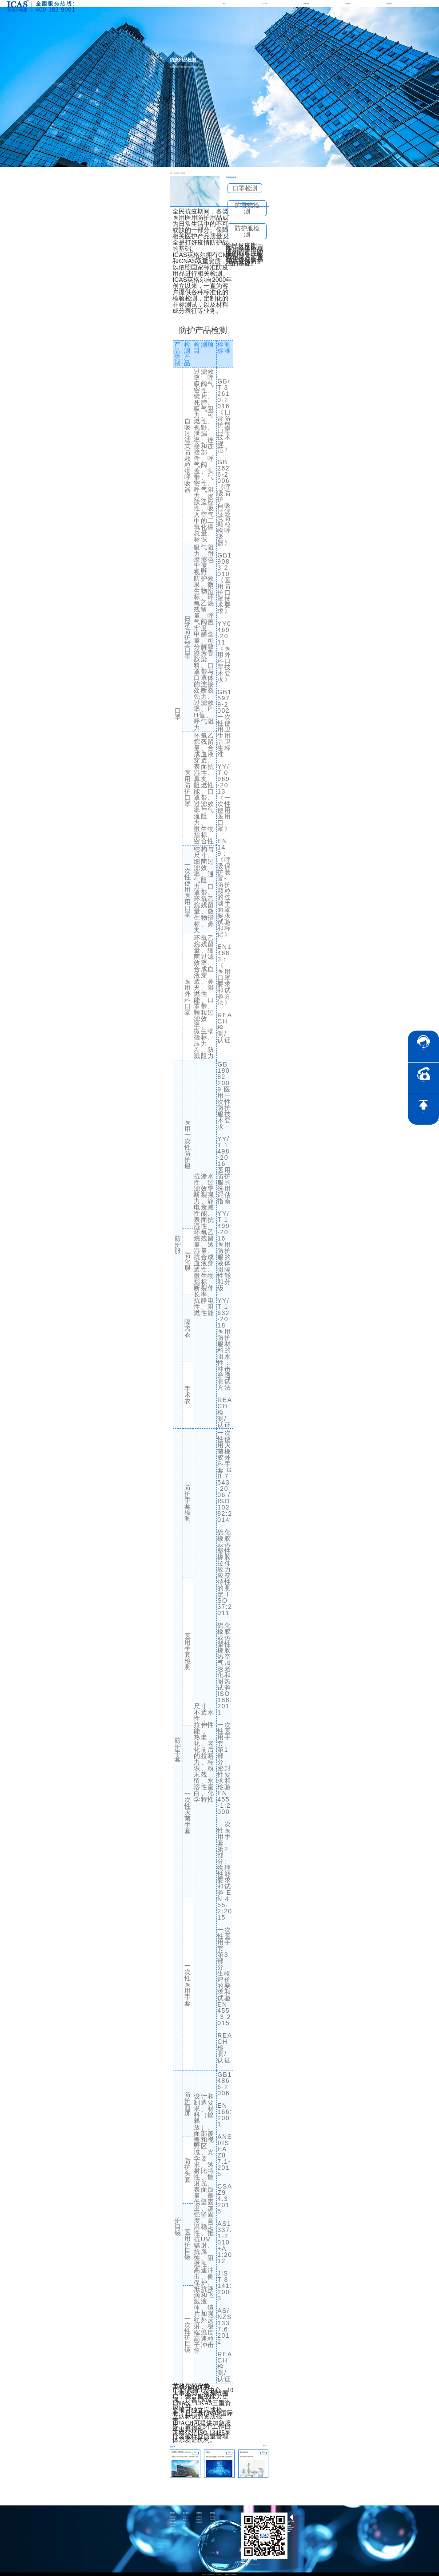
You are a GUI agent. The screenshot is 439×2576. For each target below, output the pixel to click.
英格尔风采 (173, 2522)
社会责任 (212, 2522)
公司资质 (172, 2519)
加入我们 (212, 2516)
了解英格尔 (173, 2516)
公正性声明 (173, 2530)
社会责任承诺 (214, 2528)
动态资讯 (348, 3)
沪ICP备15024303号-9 (231, 2573)
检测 (184, 2519)
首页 (224, 3)
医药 (184, 2524)
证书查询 (212, 2524)
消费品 (179, 173)
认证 (184, 2516)
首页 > (171, 173)
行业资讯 (199, 2522)
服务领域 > (175, 173)
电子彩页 (199, 2519)
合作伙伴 (172, 2524)
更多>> (265, 2445)
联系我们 (389, 3)
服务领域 (306, 3)
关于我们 (264, 3)
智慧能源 (185, 2528)
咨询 (247, 204)
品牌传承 (172, 2528)
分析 (184, 2522)
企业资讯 (199, 2516)
